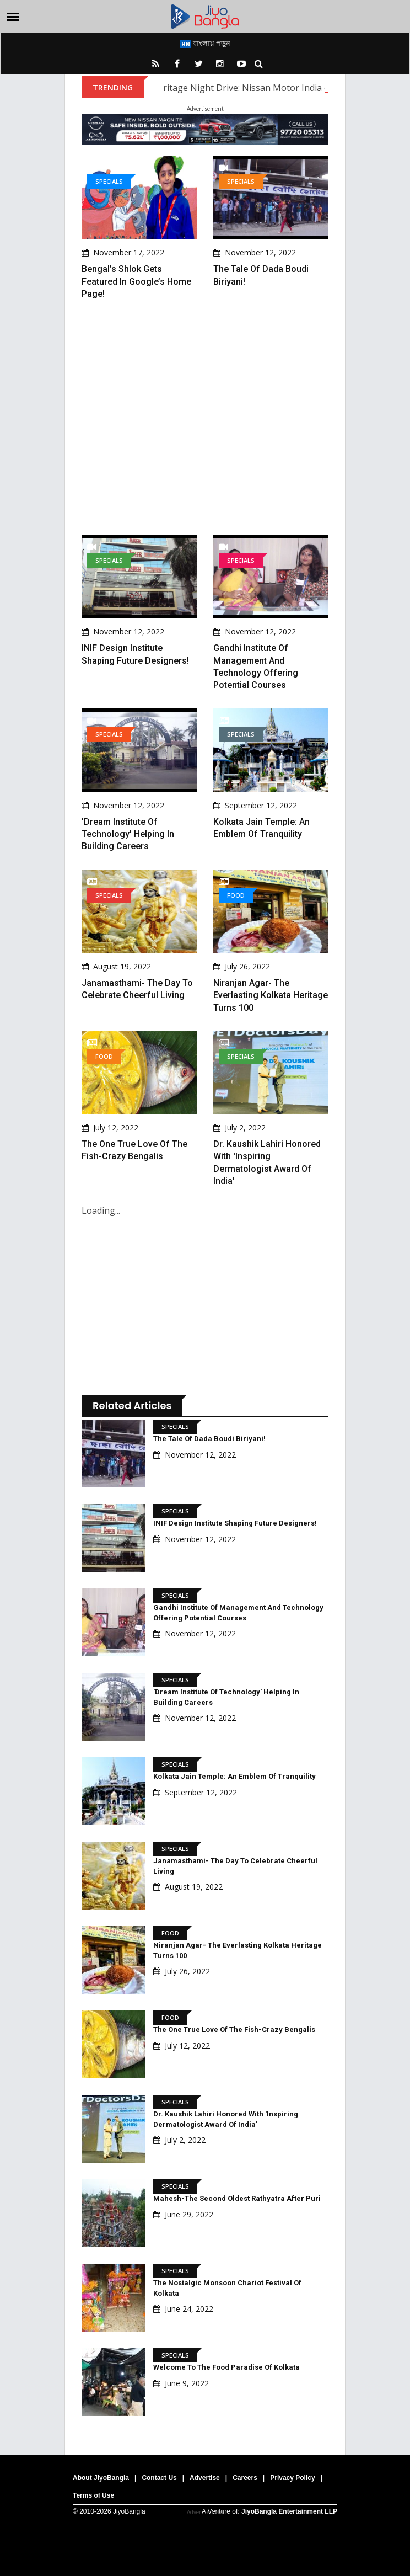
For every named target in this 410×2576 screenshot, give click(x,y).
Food (236, 895)
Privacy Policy (292, 2478)
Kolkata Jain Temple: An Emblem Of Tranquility (234, 1776)
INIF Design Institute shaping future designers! (235, 1523)
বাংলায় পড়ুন (205, 43)
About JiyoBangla (101, 2478)
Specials (109, 181)
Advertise (205, 2478)
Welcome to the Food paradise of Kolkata (226, 2367)
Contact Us (159, 2478)
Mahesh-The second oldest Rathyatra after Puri (237, 2198)
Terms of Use (93, 2495)
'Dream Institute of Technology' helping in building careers (128, 834)
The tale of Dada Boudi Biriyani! (209, 1438)
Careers (245, 2478)
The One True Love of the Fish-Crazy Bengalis (234, 2029)
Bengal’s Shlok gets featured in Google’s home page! (136, 281)
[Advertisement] (205, 417)
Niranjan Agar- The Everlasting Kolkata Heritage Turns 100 (270, 995)
